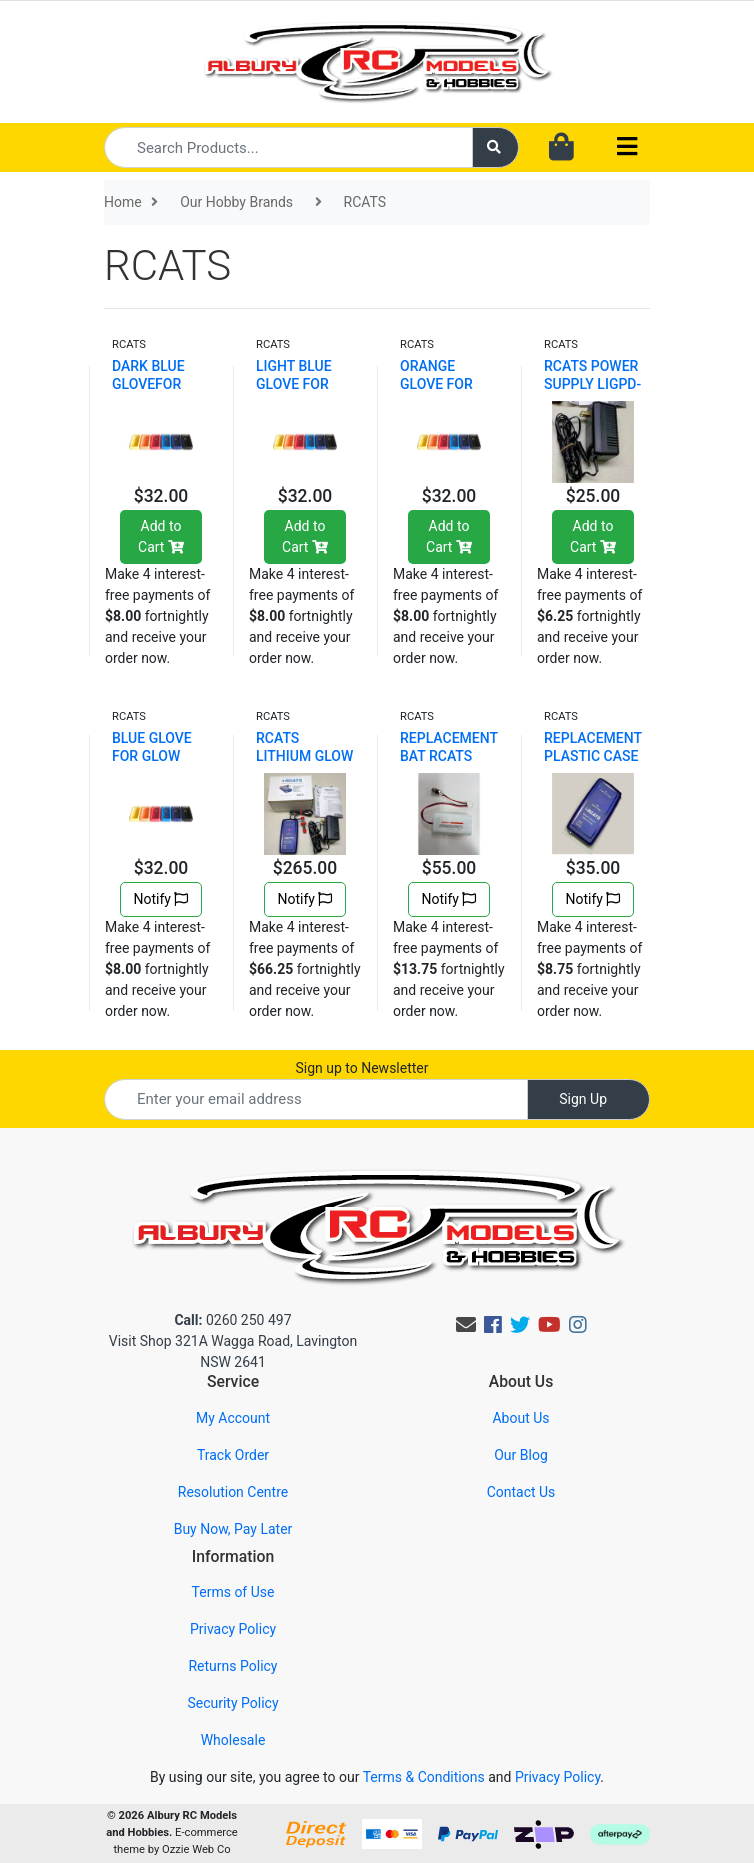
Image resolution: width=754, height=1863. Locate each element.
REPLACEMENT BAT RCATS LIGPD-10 (449, 756)
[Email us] (466, 1325)
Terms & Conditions (424, 1777)
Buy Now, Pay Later (233, 1529)
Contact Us (521, 1492)
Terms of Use (233, 1592)
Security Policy (232, 1703)
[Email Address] (316, 1099)
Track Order (233, 1455)
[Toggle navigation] (627, 147)
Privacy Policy (233, 1629)
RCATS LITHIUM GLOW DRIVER (304, 756)
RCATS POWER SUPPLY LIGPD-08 (592, 384)
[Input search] (288, 147)
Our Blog (521, 1455)
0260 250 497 (232, 1320)
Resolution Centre (233, 1492)
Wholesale (233, 1740)
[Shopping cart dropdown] (561, 148)
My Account (233, 1418)
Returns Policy (232, 1666)
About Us (520, 1418)
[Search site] (496, 147)
